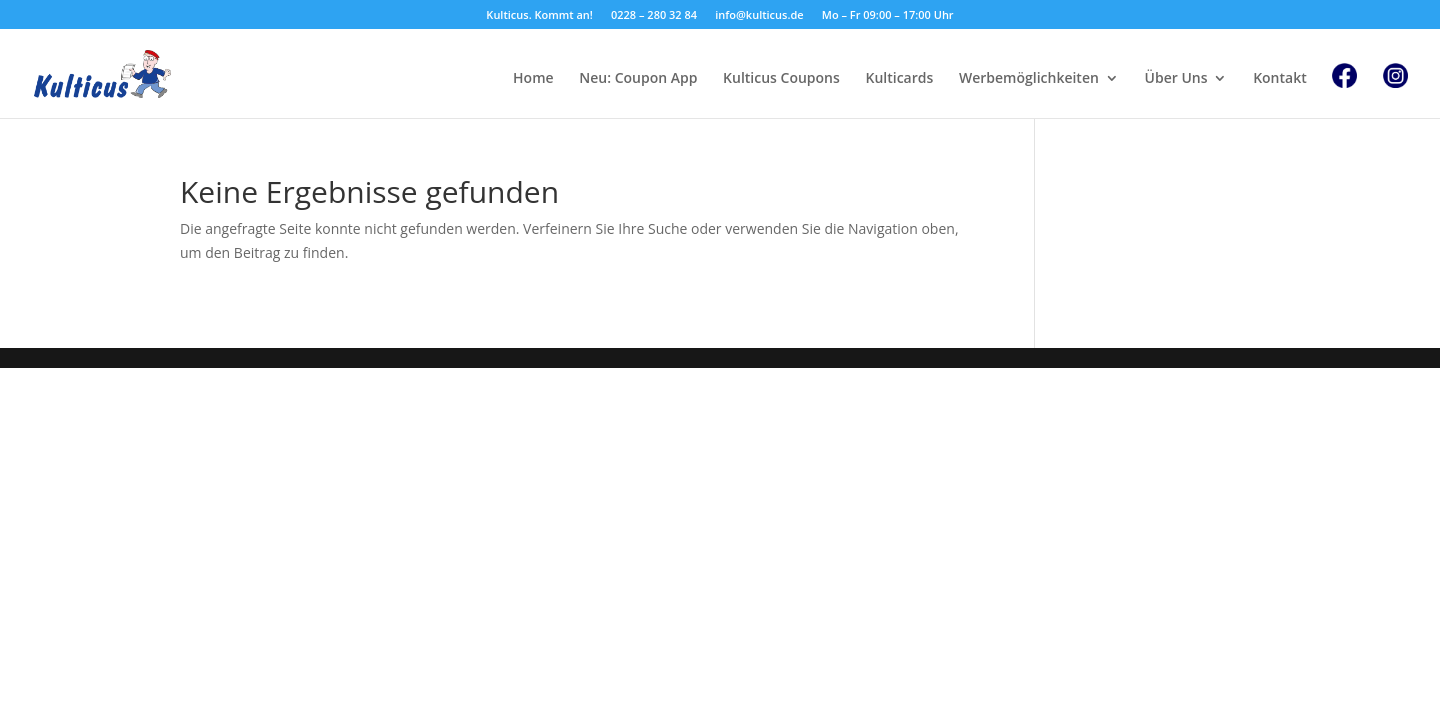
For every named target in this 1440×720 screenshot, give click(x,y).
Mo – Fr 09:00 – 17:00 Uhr (888, 15)
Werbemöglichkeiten (1029, 79)
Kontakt (1280, 79)
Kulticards (899, 79)
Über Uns (1176, 79)
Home (533, 79)
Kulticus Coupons (781, 79)
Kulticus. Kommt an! (539, 15)
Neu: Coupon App (638, 79)
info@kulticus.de (759, 15)
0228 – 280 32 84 (654, 15)
